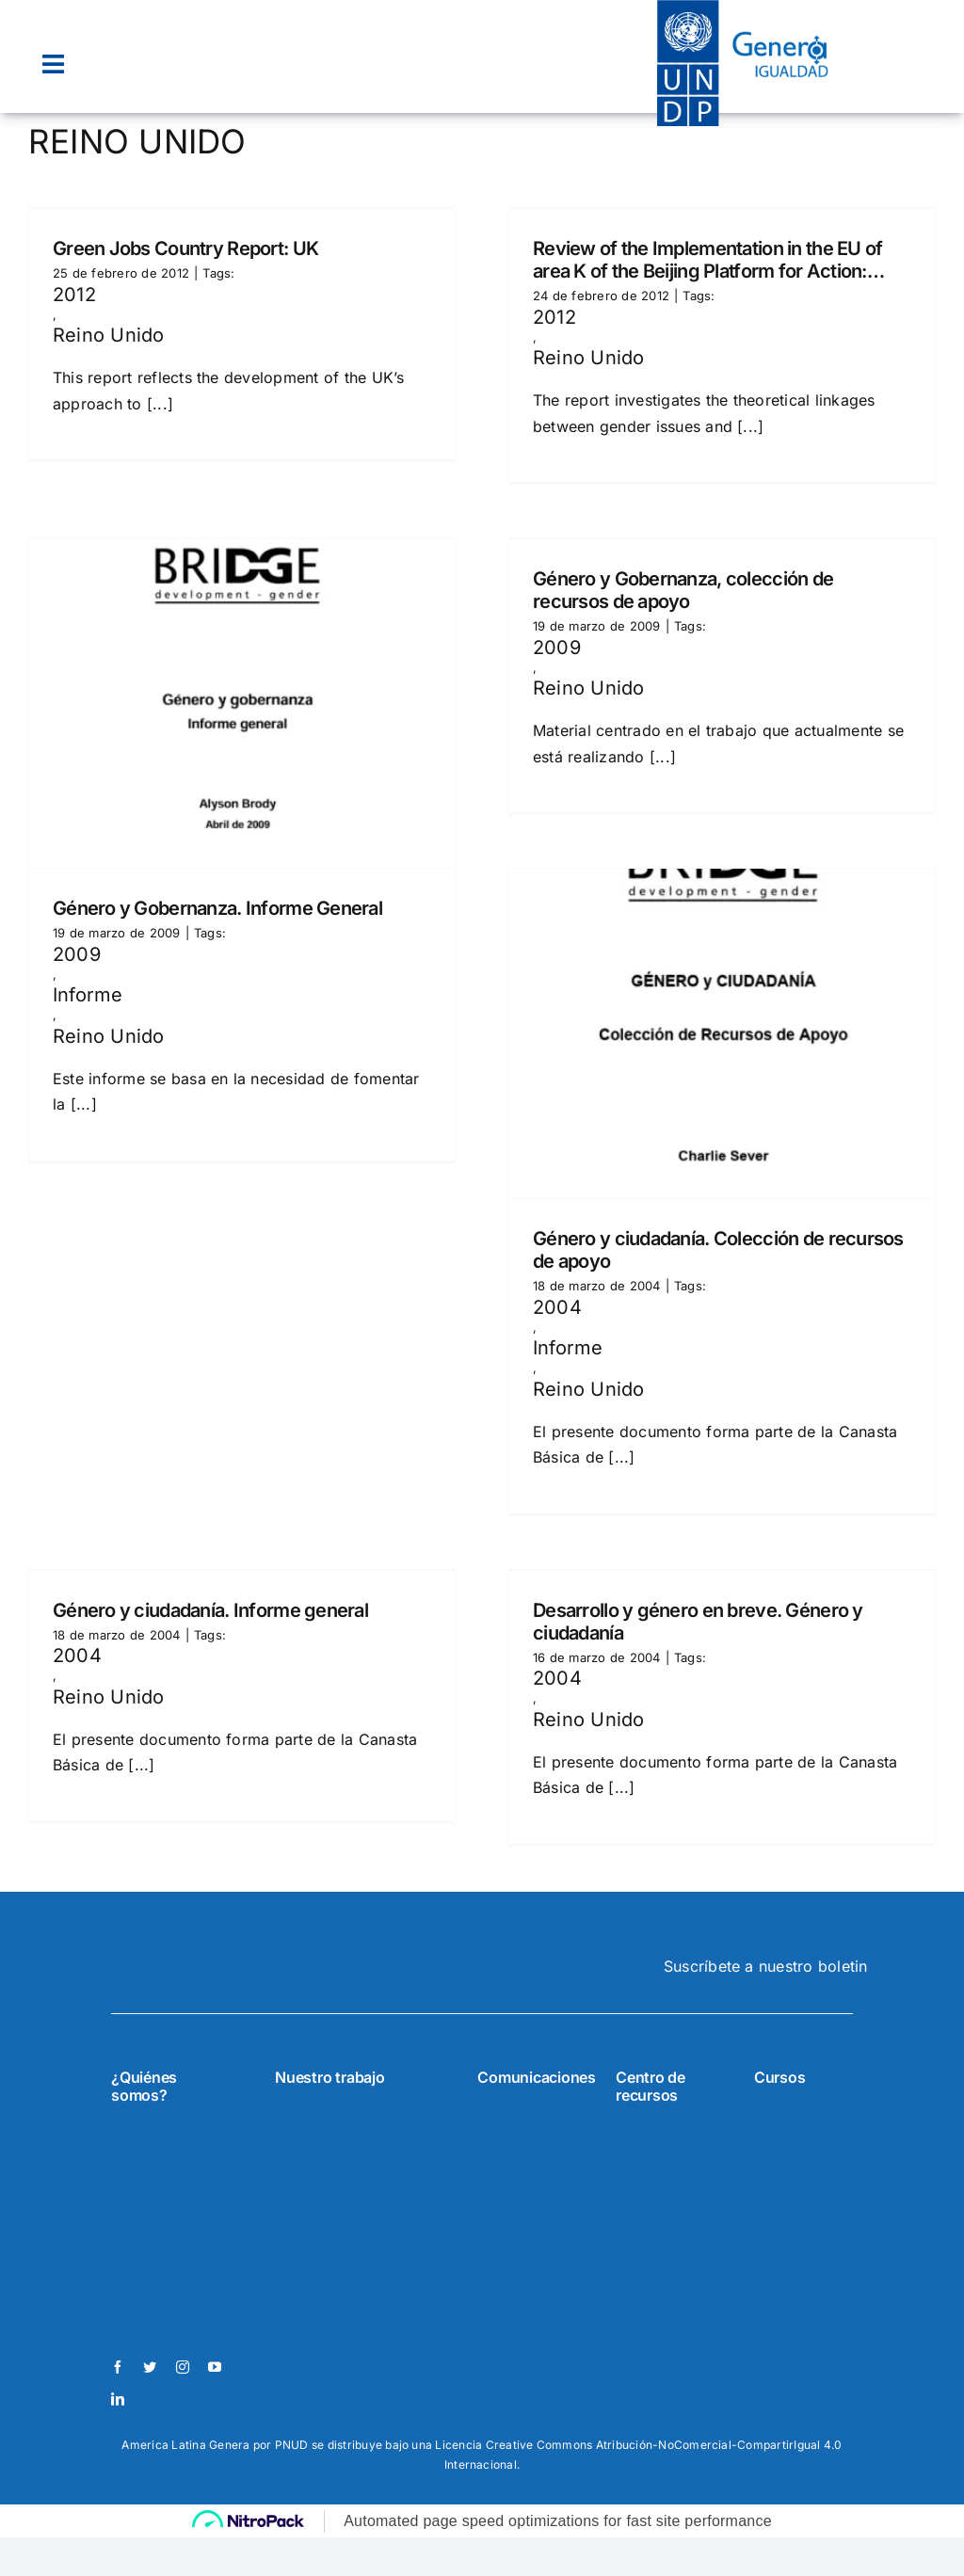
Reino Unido (109, 335)
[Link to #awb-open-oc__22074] (53, 64)
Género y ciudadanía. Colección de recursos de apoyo (718, 1249)
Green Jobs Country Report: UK (185, 248)
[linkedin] (117, 2399)
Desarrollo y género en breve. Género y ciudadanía (698, 1621)
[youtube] (214, 2367)
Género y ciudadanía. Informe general (210, 1610)
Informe (88, 995)
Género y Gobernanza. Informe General (217, 908)
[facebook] (117, 2367)
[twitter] (149, 2367)
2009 (77, 954)
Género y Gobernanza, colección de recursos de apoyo (683, 590)
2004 (557, 1307)
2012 (74, 294)
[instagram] (182, 2367)
